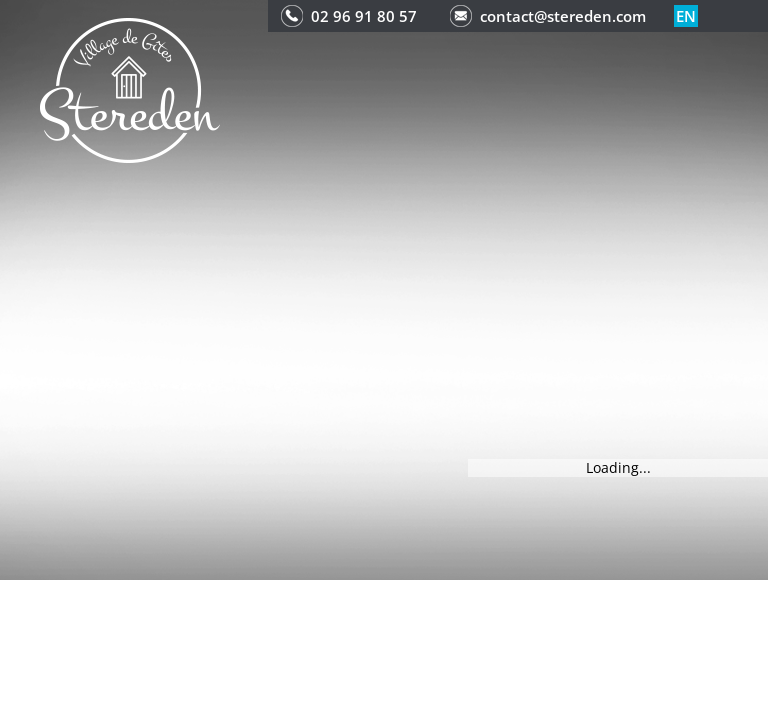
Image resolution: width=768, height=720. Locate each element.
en (686, 16)
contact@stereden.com (563, 16)
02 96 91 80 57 (364, 16)
